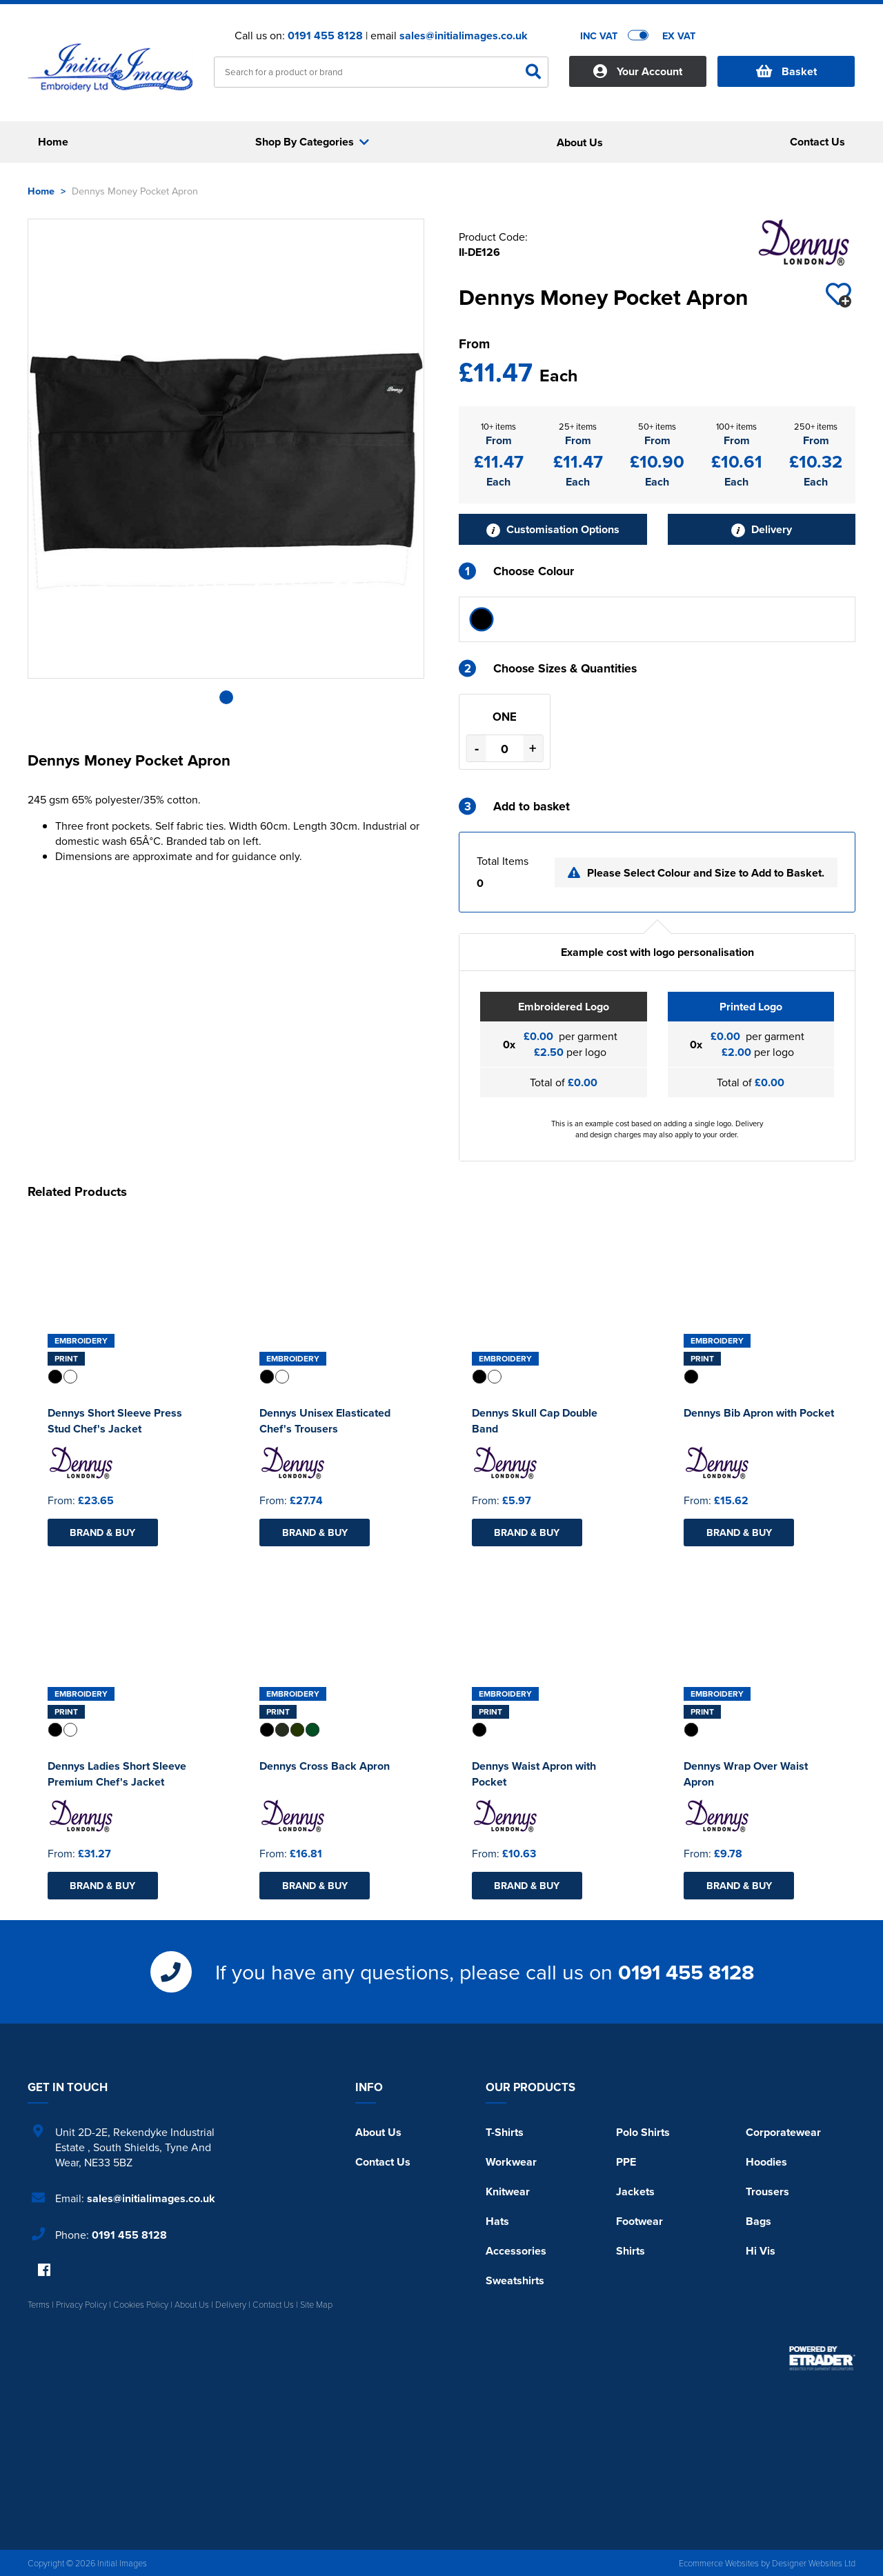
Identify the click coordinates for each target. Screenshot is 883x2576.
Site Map (316, 2304)
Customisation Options (552, 529)
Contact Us (382, 2162)
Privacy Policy (81, 2304)
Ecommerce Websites (719, 2563)
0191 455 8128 (325, 35)
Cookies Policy (140, 2304)
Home (41, 190)
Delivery (761, 529)
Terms (39, 2304)
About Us (378, 2132)
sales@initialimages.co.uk (463, 35)
